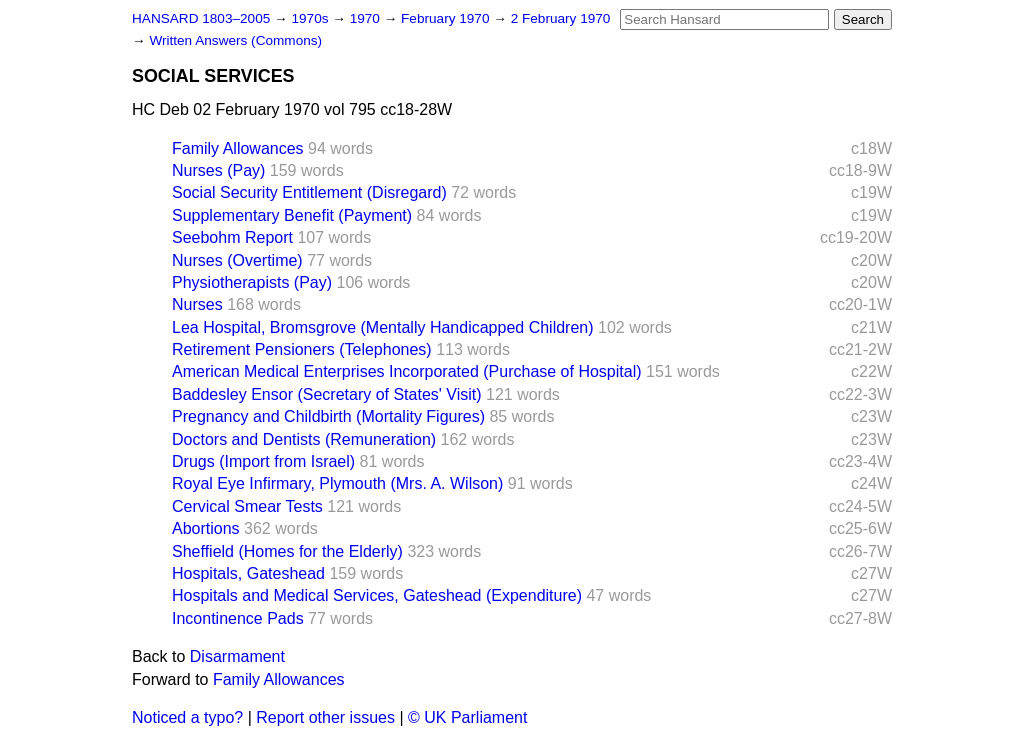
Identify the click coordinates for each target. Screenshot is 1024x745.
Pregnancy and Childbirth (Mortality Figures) (328, 416)
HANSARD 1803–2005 (201, 18)
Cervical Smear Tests (247, 506)
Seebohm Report (232, 237)
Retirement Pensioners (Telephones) (302, 349)
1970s (311, 18)
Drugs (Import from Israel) (263, 461)
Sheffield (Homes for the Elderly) (287, 551)
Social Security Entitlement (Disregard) (309, 192)
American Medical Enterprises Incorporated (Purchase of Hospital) (407, 371)
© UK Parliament (467, 717)
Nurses (197, 304)
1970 (367, 18)
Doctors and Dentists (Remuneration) (304, 439)
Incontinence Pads (238, 618)
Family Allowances (238, 148)
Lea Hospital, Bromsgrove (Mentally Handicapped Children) (383, 327)
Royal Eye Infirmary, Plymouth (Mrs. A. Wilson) (337, 483)
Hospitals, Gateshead (248, 573)
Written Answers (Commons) (235, 40)
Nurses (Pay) (218, 170)
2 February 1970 (561, 18)
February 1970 (447, 18)
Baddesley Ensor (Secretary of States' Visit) (327, 394)
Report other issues (325, 717)
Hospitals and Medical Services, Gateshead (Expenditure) (377, 595)
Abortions (206, 528)
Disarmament (237, 656)
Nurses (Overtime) (237, 260)
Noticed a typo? (187, 717)
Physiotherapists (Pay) (252, 282)
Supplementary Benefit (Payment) (292, 215)
